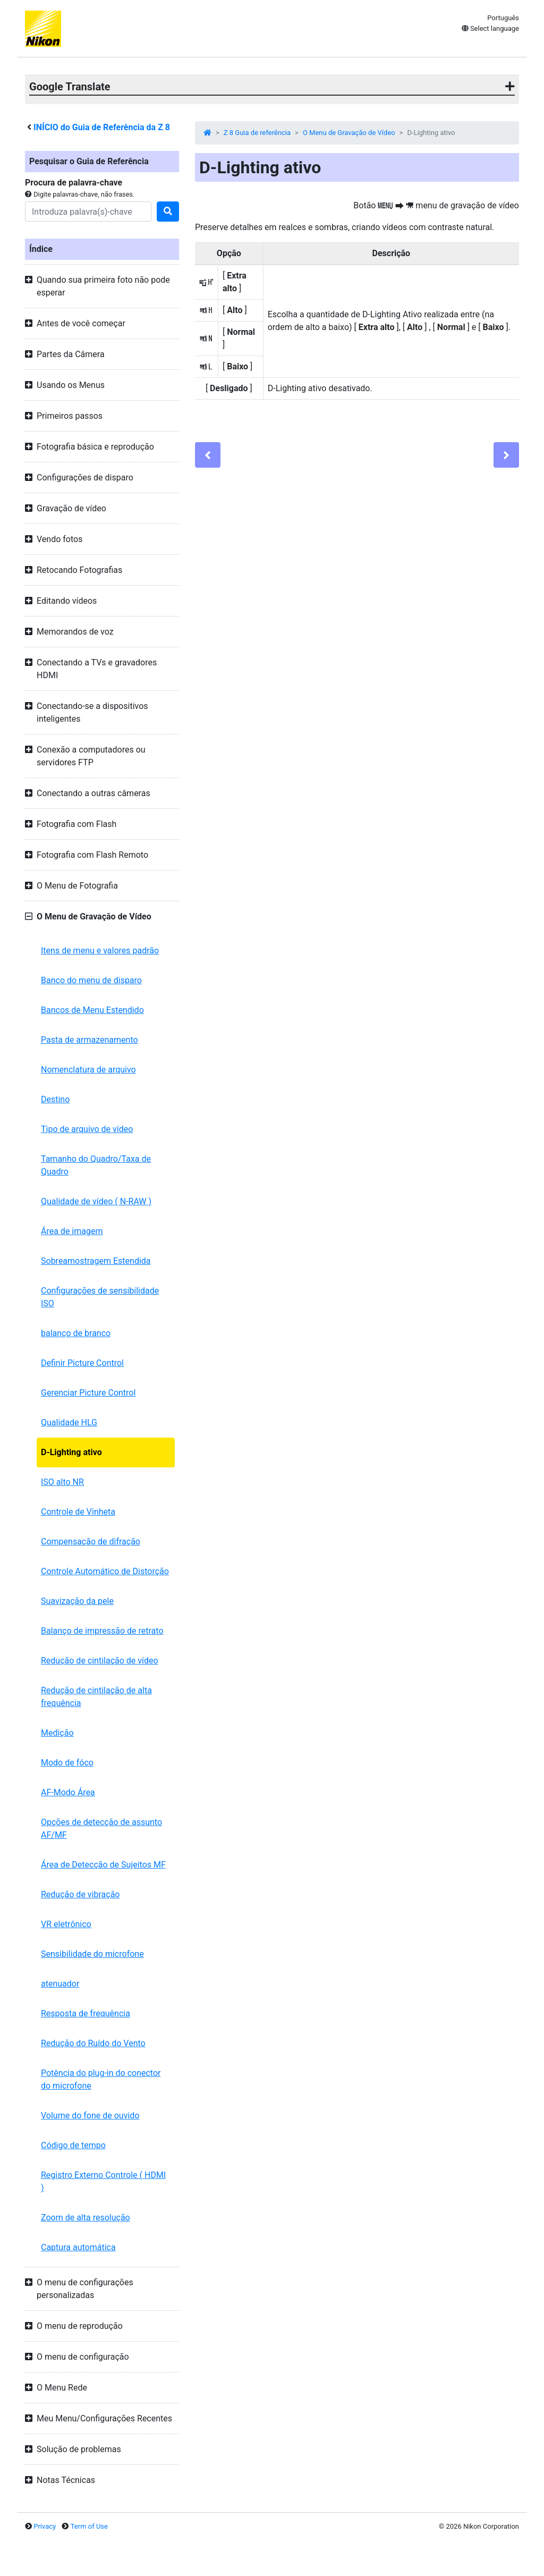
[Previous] (207, 455)
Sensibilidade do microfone (92, 1954)
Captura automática (78, 2247)
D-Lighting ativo (71, 1452)
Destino (55, 1099)
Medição (57, 1733)
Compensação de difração (90, 1541)
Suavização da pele (77, 1601)
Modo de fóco (67, 1763)
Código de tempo (73, 2145)
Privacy (44, 2526)
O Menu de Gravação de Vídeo (349, 133)
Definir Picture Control (82, 1363)
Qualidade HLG (69, 1422)
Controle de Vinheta (78, 1512)
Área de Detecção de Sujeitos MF (103, 1865)
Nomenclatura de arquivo (88, 1070)
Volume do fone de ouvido (90, 2115)
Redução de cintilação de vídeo (99, 1661)
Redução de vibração (80, 1894)
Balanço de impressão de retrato (102, 1631)
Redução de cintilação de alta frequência (96, 1696)
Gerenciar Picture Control (88, 1393)
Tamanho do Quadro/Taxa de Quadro (96, 1165)
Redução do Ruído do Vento (93, 2043)
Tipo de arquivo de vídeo (87, 1129)
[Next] (506, 455)
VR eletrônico (66, 1924)
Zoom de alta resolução (85, 2217)
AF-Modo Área (68, 1792)
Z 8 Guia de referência (257, 133)
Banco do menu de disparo (91, 980)
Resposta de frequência (85, 2013)
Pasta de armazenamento (89, 1040)
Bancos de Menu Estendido (92, 1010)
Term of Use (89, 2526)
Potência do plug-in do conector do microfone (100, 2079)
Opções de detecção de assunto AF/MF (101, 1828)
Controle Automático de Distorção (105, 1571)
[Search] (88, 211)
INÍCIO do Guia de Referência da (101, 127)
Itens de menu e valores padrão (100, 950)
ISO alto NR (62, 1482)
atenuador (60, 1984)
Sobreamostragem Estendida (96, 1261)
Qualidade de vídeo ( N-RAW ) (96, 1201)
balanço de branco (75, 1333)
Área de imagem (72, 1231)
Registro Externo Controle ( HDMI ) (103, 2181)
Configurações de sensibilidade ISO (100, 1297)
